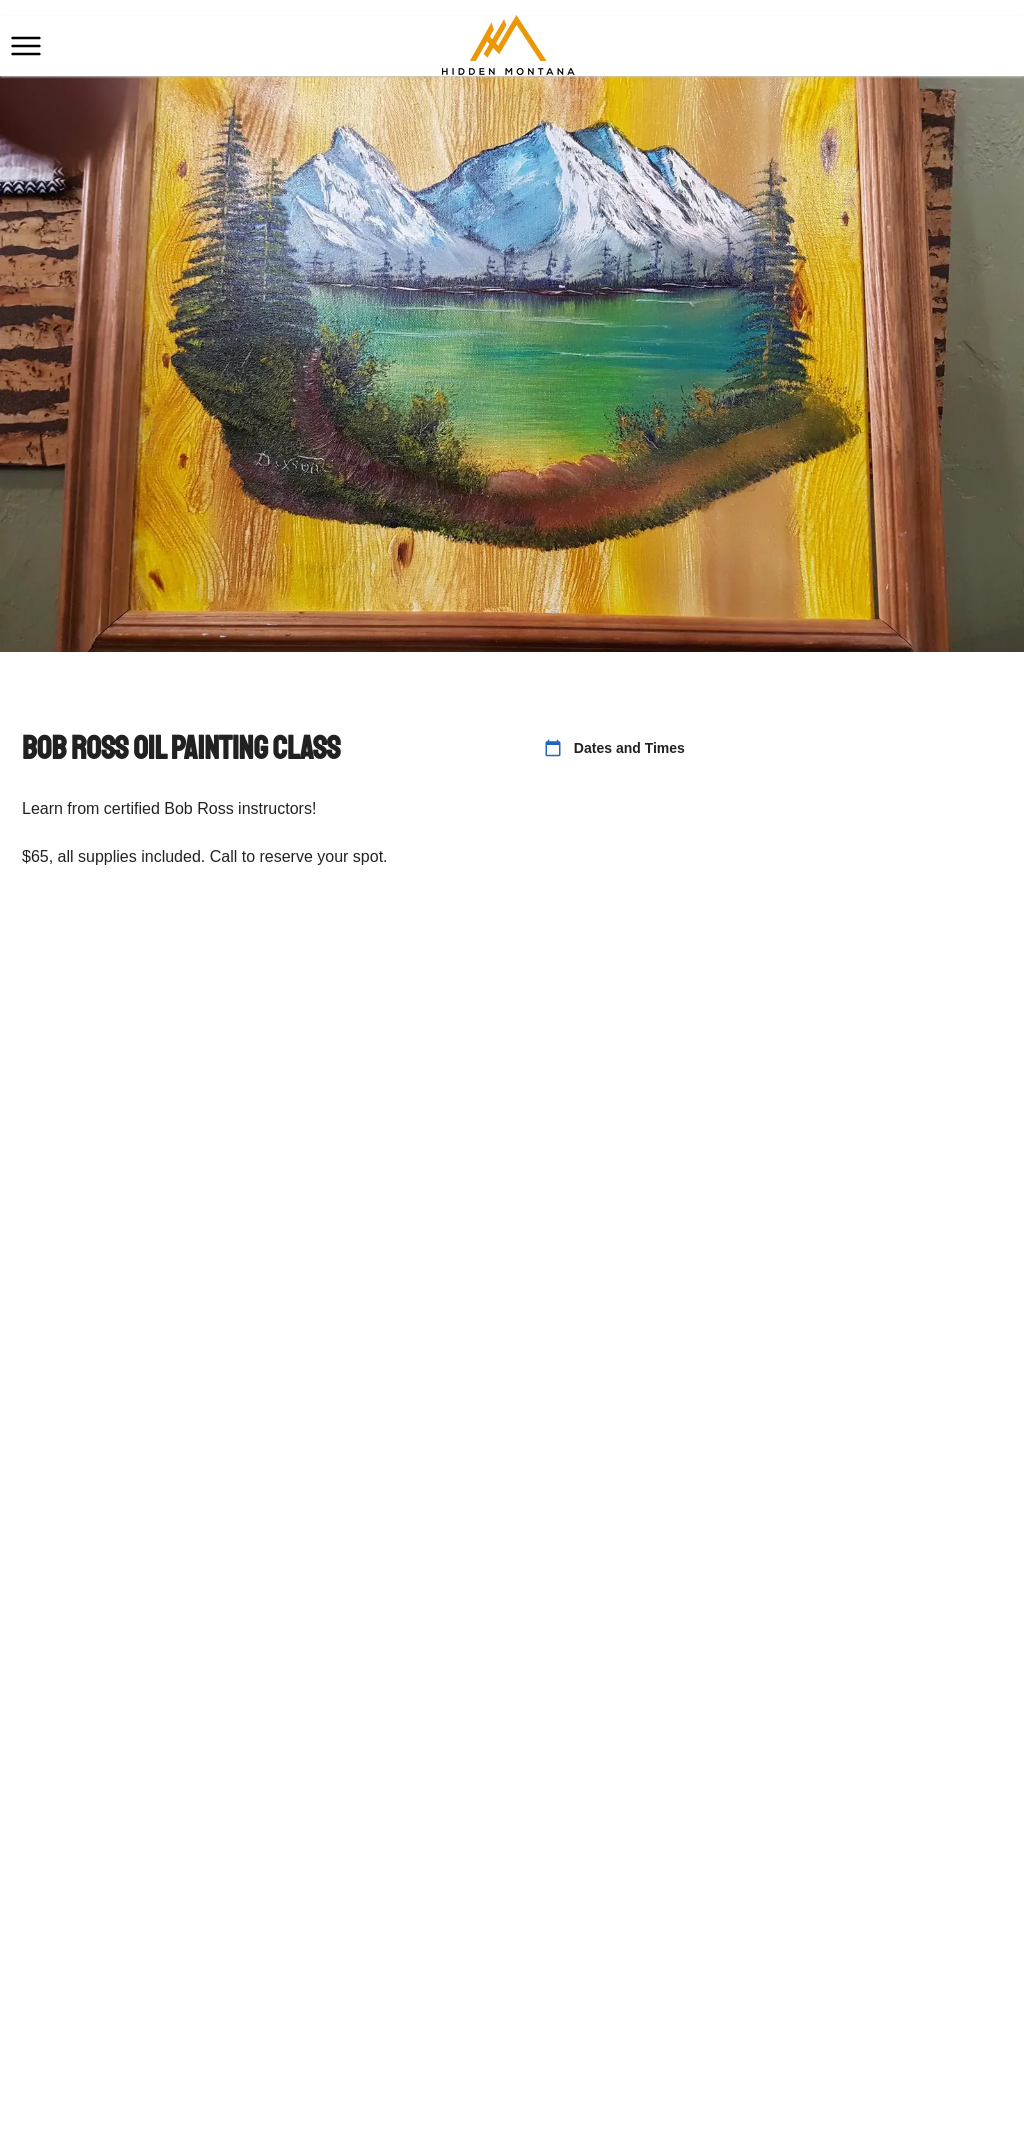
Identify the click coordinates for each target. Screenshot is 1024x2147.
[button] (26, 46)
